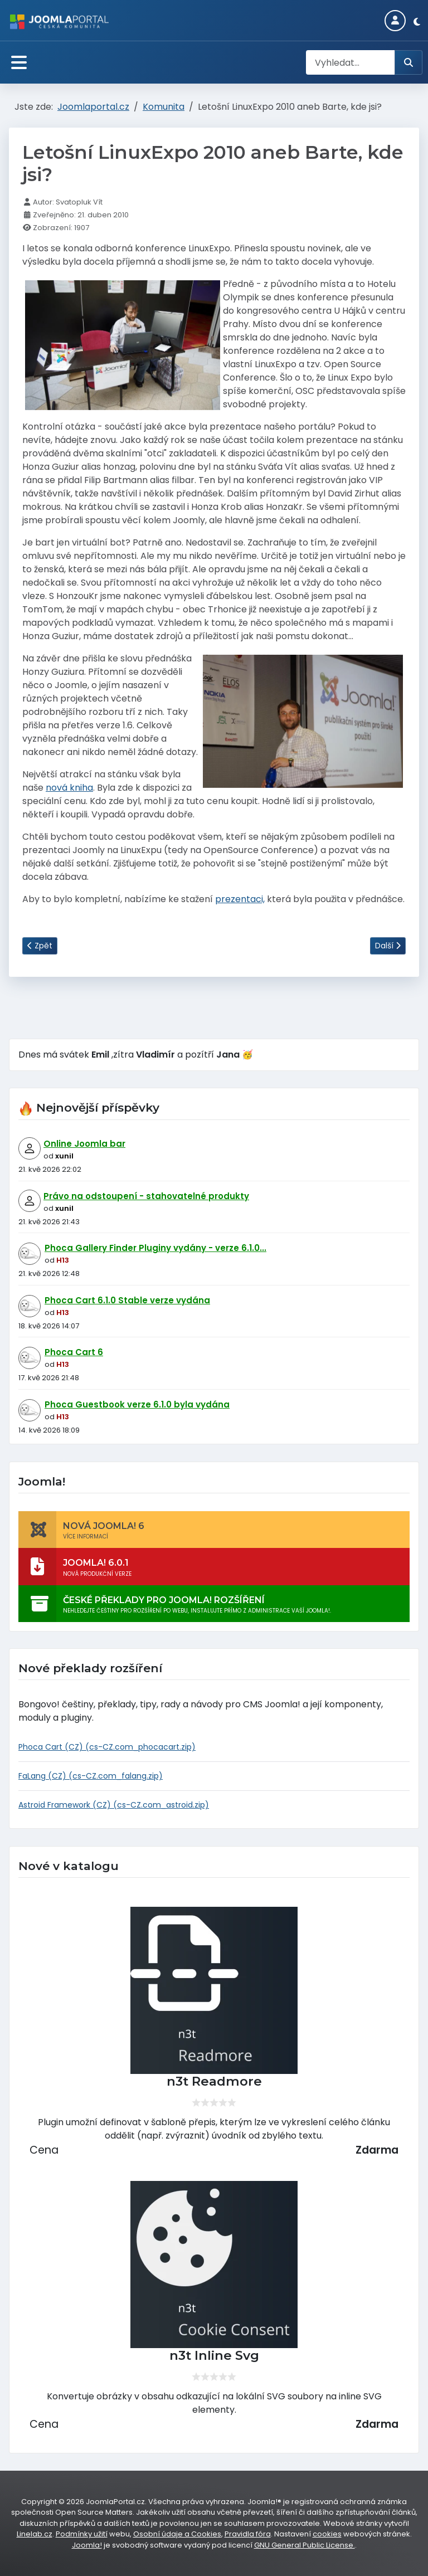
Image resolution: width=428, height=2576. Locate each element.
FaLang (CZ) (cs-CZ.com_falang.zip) (90, 1775)
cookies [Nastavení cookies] (327, 2534)
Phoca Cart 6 (74, 1352)
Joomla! (87, 2545)
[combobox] (350, 62)
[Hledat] (408, 62)
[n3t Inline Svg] (214, 2264)
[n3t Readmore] (214, 1990)
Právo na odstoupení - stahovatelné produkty (146, 1196)
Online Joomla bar (84, 1144)
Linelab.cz (34, 2534)
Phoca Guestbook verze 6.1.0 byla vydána (137, 1404)
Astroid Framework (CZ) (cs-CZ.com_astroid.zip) (113, 1804)
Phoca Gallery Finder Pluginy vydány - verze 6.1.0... (155, 1248)
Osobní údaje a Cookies (177, 2534)
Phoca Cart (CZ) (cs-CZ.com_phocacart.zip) (107, 1746)
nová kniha (69, 787)
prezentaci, (240, 899)
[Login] (395, 20)
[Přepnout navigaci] (18, 62)
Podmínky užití (82, 2534)
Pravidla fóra (248, 2534)
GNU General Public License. (304, 2545)
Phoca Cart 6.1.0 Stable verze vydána (127, 1300)
